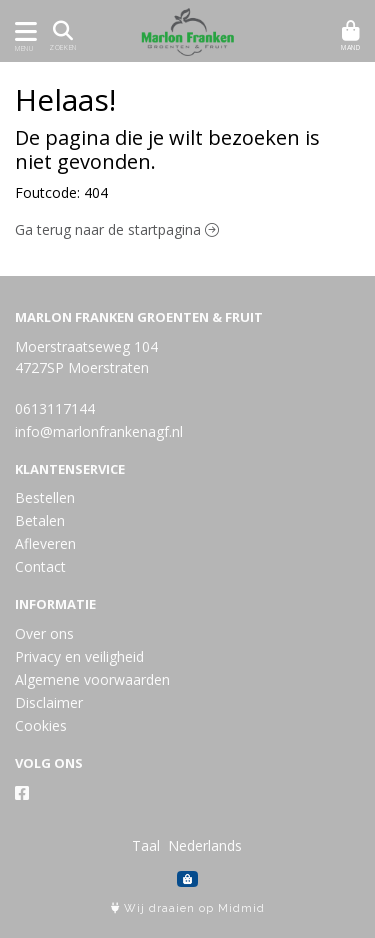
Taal (146, 845)
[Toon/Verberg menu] (22, 31)
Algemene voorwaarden (92, 679)
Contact (40, 566)
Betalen (40, 520)
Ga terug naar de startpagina (117, 229)
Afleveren (45, 543)
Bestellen (45, 497)
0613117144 (55, 408)
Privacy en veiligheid (79, 656)
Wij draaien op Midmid (188, 908)
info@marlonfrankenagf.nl (99, 431)
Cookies (41, 725)
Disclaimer (49, 702)
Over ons (44, 633)
